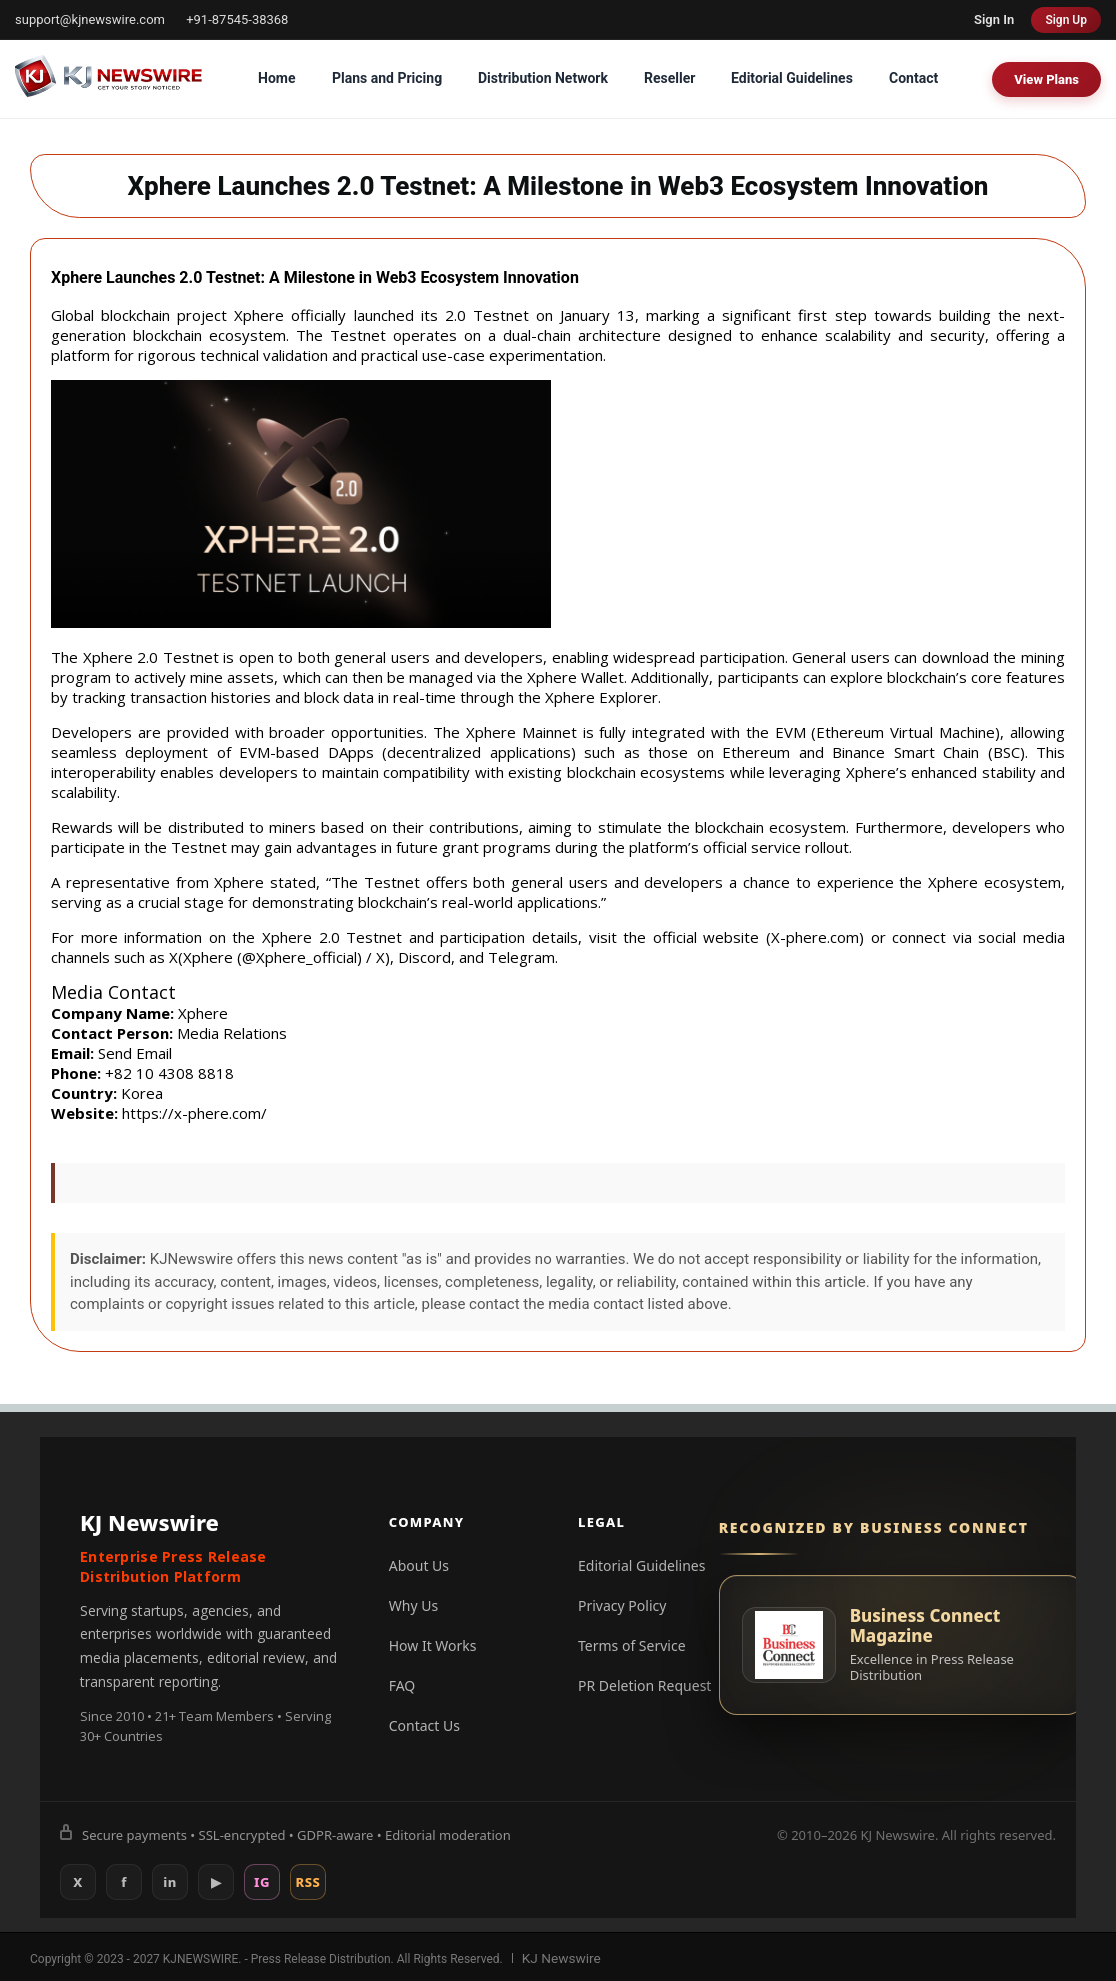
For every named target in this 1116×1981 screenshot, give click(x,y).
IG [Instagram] (262, 1882)
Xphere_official (306, 957)
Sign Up (1066, 20)
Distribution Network (543, 78)
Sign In (994, 19)
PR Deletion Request (644, 1685)
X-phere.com (815, 937)
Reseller (669, 78)
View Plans (1046, 79)
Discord (424, 957)
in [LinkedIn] (170, 1882)
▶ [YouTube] (216, 1882)
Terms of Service (632, 1645)
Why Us (413, 1605)
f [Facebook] (124, 1882)
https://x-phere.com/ (194, 1113)
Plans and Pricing (387, 78)
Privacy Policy (622, 1605)
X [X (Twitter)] (78, 1882)
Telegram (521, 957)
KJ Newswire (557, 1957)
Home (276, 78)
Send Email (135, 1053)
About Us (419, 1565)
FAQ (402, 1685)
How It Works (433, 1645)
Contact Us (424, 1725)
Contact (913, 78)
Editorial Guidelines (792, 78)
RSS (308, 1882)
